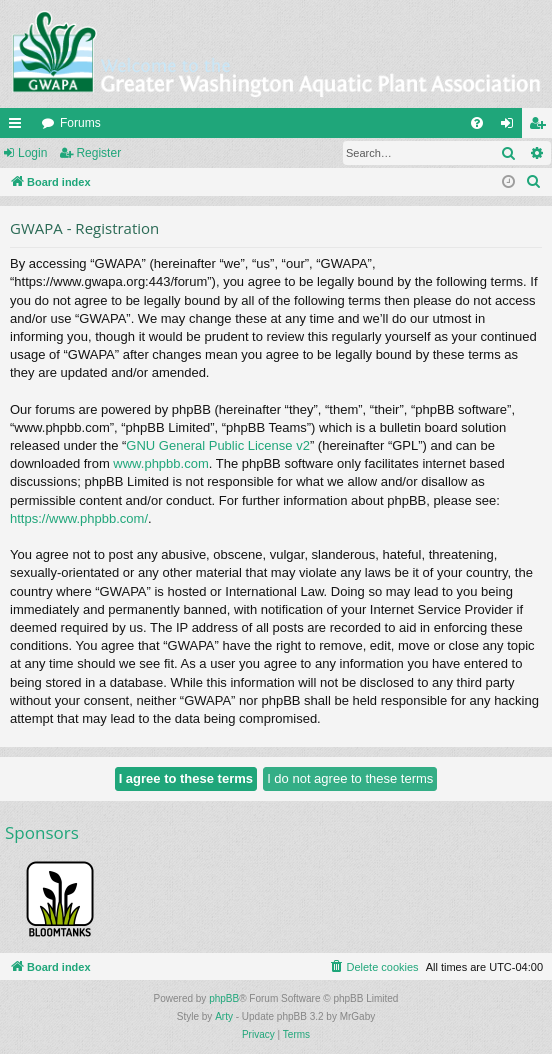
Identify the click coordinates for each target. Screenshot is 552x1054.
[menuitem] (477, 123)
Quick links (19, 127)
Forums (80, 123)
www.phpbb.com (160, 463)
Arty (224, 1016)
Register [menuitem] (541, 127)
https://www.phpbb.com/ (79, 518)
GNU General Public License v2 (218, 445)
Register (98, 153)
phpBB (224, 998)
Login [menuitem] (511, 127)
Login (32, 153)
